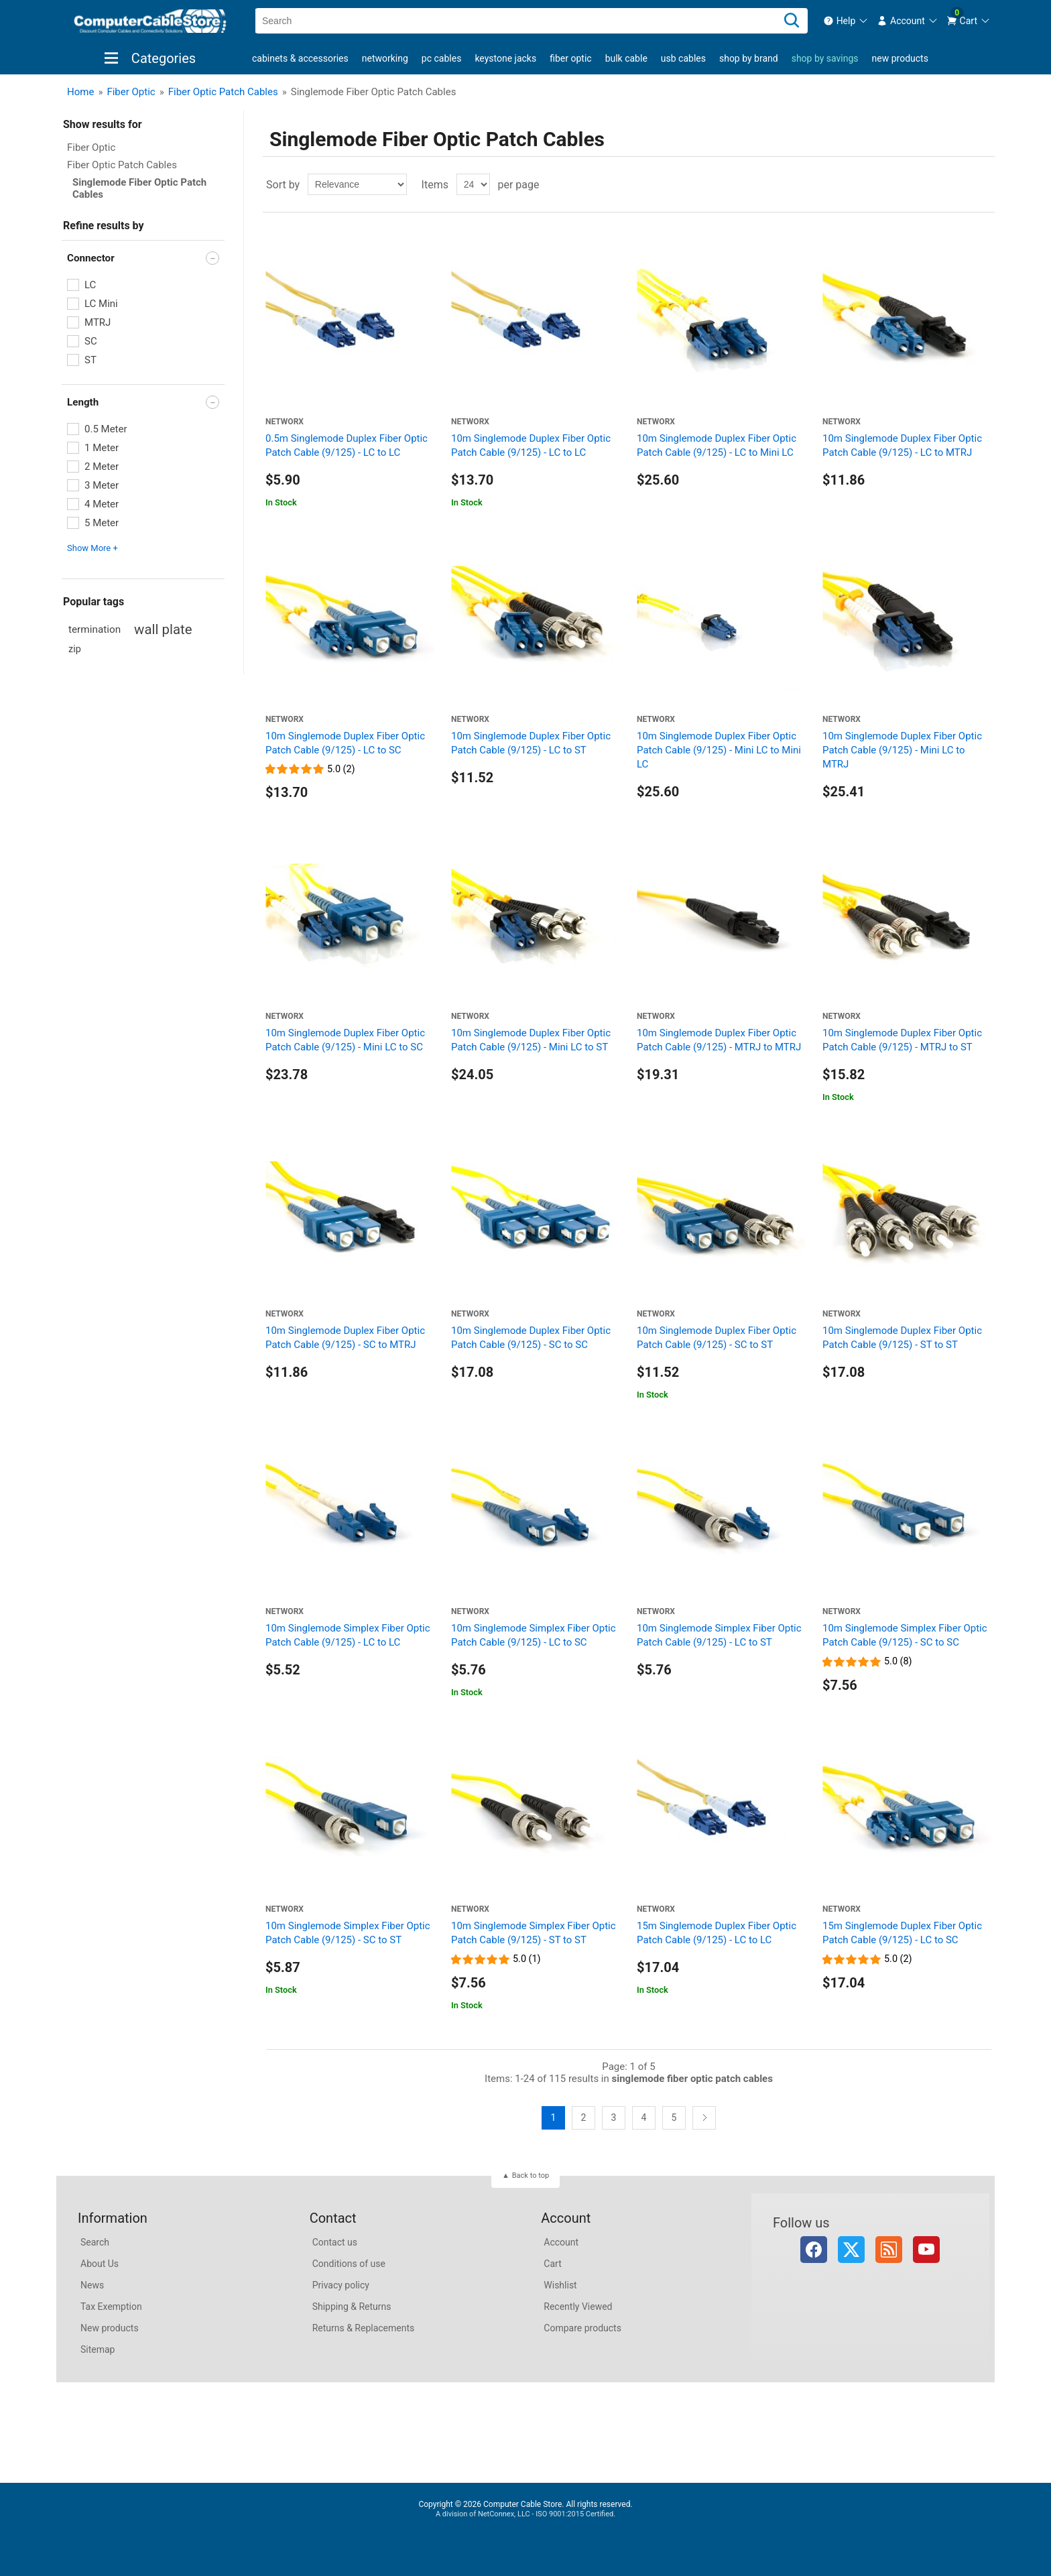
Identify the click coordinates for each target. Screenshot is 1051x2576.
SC (90, 341)
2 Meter (101, 467)
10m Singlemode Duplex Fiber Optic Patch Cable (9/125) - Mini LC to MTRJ (902, 750)
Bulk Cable (626, 58)
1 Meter (101, 448)
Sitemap (97, 2349)
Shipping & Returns (351, 2306)
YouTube (926, 2250)
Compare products (582, 2328)
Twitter (851, 2250)
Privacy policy (340, 2285)
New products (900, 58)
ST (90, 360)
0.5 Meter (105, 429)
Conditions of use (348, 2263)
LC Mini (101, 304)
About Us (99, 2263)
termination (94, 629)
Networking (385, 58)
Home (80, 92)
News (92, 2285)
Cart (552, 2263)
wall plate (163, 629)
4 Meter (101, 504)
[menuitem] (846, 21)
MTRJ (97, 322)
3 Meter (101, 485)
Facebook (814, 2250)
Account (561, 2242)
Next (704, 2118)
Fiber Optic (570, 58)
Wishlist (560, 2285)
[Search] (791, 21)
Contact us (334, 2242)
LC (90, 285)
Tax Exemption (111, 2306)
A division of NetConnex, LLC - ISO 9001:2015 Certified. (525, 2514)
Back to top (530, 2175)
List (983, 184)
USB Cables (683, 58)
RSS (889, 2250)
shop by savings (825, 58)
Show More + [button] (92, 548)
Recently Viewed (578, 2306)
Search (94, 2242)
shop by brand (748, 58)
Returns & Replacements (363, 2328)
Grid (959, 184)
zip (74, 649)
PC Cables (442, 58)
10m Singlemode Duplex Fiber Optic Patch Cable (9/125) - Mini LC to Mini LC (719, 750)
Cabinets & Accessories (300, 58)
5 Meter (101, 523)
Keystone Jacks (505, 58)
